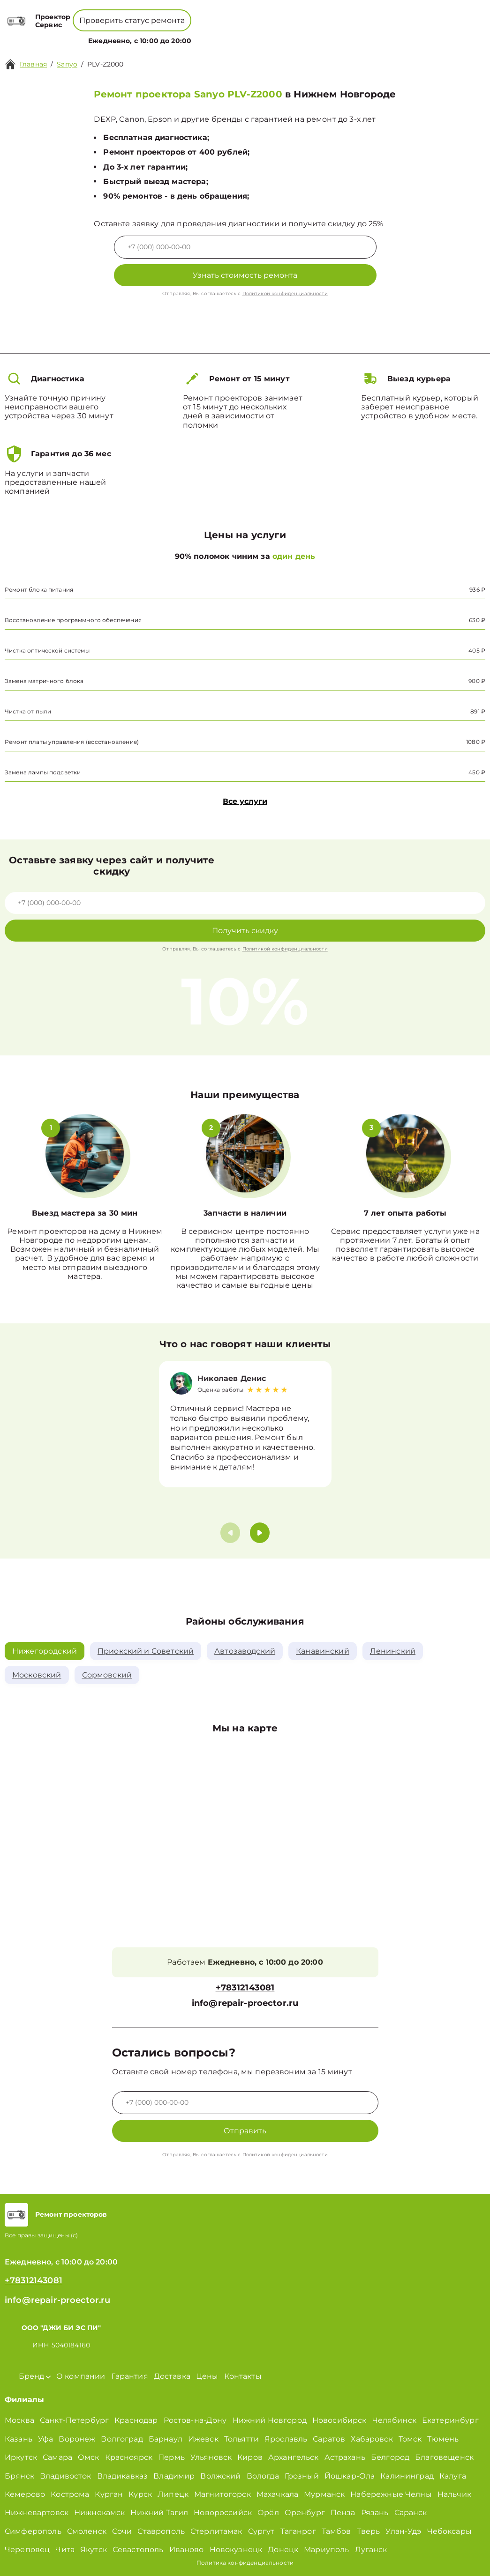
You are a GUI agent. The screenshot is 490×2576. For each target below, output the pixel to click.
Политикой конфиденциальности (285, 293)
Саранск (410, 2512)
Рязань (375, 2512)
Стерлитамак (216, 2531)
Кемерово (25, 2494)
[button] (260, 1532)
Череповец (27, 2549)
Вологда (263, 2476)
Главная (33, 64)
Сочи (122, 2531)
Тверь (368, 2531)
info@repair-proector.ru (245, 2003)
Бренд (174, 35)
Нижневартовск (36, 2512)
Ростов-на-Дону (195, 2420)
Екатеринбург (450, 2420)
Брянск (19, 2476)
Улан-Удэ (403, 2531)
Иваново (186, 2549)
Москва (19, 2420)
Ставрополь (161, 2531)
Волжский (220, 2476)
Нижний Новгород (270, 2420)
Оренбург (305, 2512)
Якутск (93, 2549)
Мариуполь (326, 2549)
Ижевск (203, 2439)
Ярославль (285, 2439)
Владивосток (65, 2476)
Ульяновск (211, 2457)
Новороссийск (223, 2512)
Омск (88, 2457)
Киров (250, 2457)
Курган (109, 2494)
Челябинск (394, 2420)
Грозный (302, 2476)
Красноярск (129, 2457)
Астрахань (344, 2457)
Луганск (371, 2549)
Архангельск (293, 2457)
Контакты (290, 35)
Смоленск (86, 2531)
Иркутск (21, 2457)
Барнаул (165, 2439)
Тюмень (443, 2439)
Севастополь (138, 2549)
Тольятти (241, 2439)
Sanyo (67, 64)
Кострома (70, 2494)
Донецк (283, 2549)
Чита (65, 2549)
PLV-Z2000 (105, 64)
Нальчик (454, 2494)
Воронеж (77, 2439)
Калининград (407, 2476)
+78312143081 (269, 13)
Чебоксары (449, 2531)
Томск (410, 2439)
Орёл (268, 2512)
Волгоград (122, 2439)
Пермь (171, 2457)
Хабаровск (371, 2439)
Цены (259, 35)
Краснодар (136, 2420)
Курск (140, 2494)
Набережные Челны (390, 2494)
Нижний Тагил (159, 2512)
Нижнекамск (99, 2512)
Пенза (343, 2512)
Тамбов (336, 2531)
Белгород (390, 2457)
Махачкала (277, 2494)
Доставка (172, 2376)
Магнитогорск (222, 2494)
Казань (18, 2439)
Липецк (173, 2494)
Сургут (261, 2531)
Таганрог (298, 2531)
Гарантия (129, 2376)
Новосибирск (339, 2420)
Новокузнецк (236, 2549)
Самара (57, 2457)
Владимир (174, 2476)
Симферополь (33, 2531)
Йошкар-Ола (349, 2476)
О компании (219, 35)
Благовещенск (444, 2457)
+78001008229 (201, 13)
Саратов (329, 2439)
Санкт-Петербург (74, 2420)
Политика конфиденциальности (245, 2562)
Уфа (45, 2439)
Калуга (452, 2476)
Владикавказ (122, 2476)
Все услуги (245, 801)
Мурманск (324, 2494)
